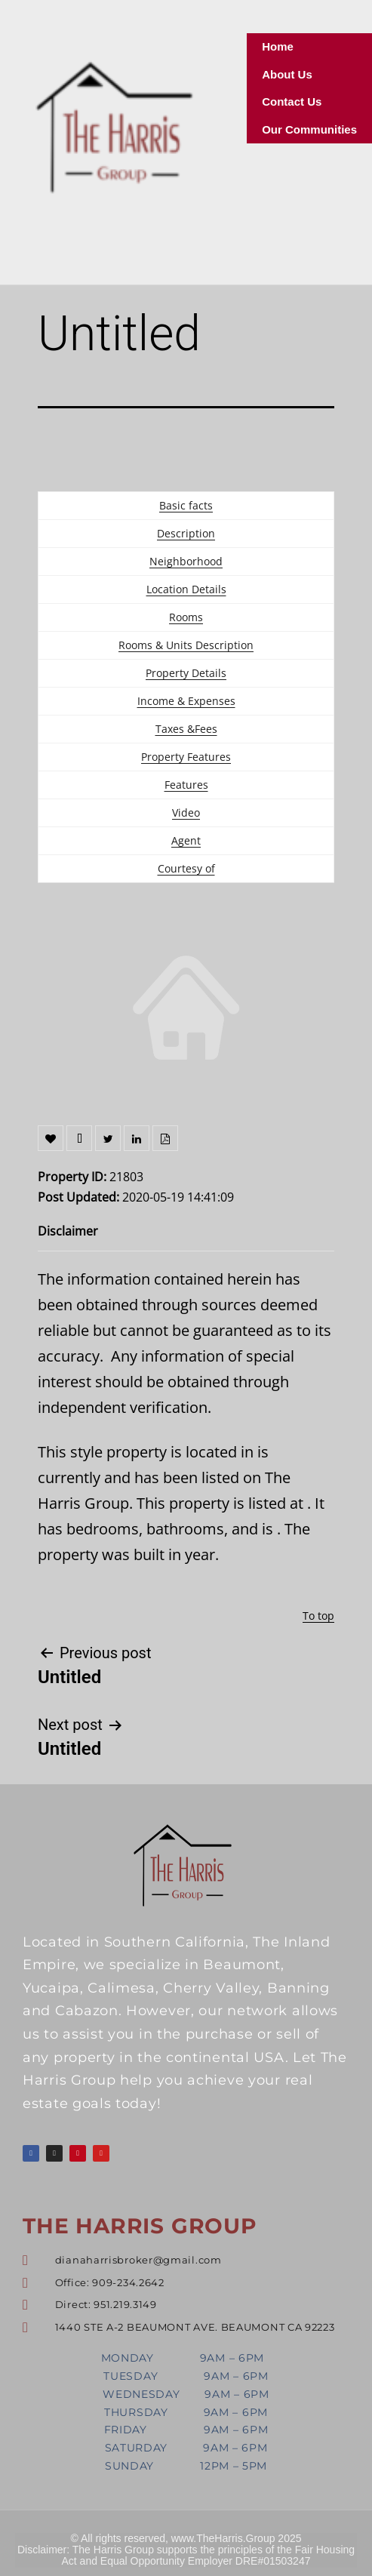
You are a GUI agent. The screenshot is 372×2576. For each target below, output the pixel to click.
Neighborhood (186, 561)
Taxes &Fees (186, 729)
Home (278, 46)
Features (186, 784)
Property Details (186, 673)
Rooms (186, 617)
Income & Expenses (186, 701)
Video (186, 812)
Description (186, 533)
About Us (287, 74)
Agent (186, 840)
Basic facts (186, 505)
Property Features (186, 756)
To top (318, 1615)
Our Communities (309, 129)
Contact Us (291, 101)
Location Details (186, 589)
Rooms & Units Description (186, 645)
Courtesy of (186, 868)
